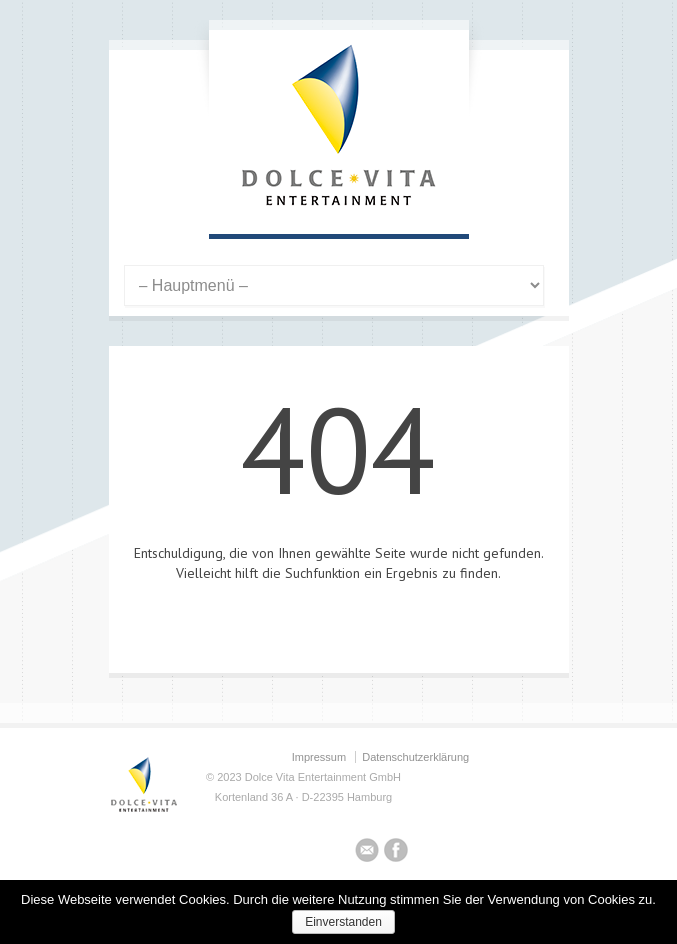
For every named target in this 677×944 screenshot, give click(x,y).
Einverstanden (343, 922)
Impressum (319, 757)
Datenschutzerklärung (415, 757)
